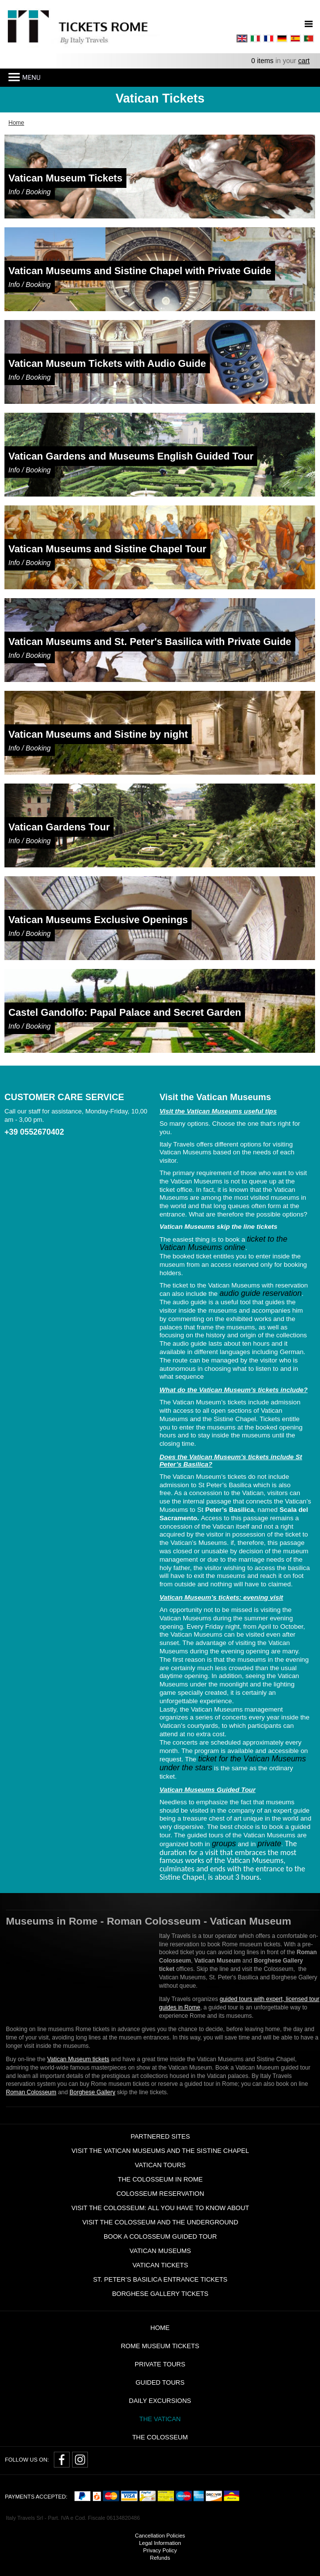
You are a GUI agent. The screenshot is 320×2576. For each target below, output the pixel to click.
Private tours (160, 2364)
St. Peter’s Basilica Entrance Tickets (160, 2279)
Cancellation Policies (160, 2536)
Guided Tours (159, 2382)
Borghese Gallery (93, 2092)
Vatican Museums (160, 2250)
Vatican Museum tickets (78, 2059)
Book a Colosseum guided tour (160, 2236)
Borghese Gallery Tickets (160, 2293)
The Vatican (160, 2419)
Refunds (160, 2558)
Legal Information (160, 2543)
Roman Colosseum (31, 2092)
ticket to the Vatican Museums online (223, 1243)
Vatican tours (160, 2165)
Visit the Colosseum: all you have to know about (160, 2208)
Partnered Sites (160, 2136)
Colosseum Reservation (160, 2193)
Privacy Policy (160, 2550)
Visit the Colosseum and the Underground (160, 2222)
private (269, 1843)
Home (160, 2327)
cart (304, 61)
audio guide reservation (260, 1293)
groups (224, 1843)
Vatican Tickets (160, 2265)
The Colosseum (160, 2437)
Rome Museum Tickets (160, 2346)
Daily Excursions (160, 2400)
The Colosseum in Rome (160, 2179)
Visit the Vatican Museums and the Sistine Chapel (160, 2150)
